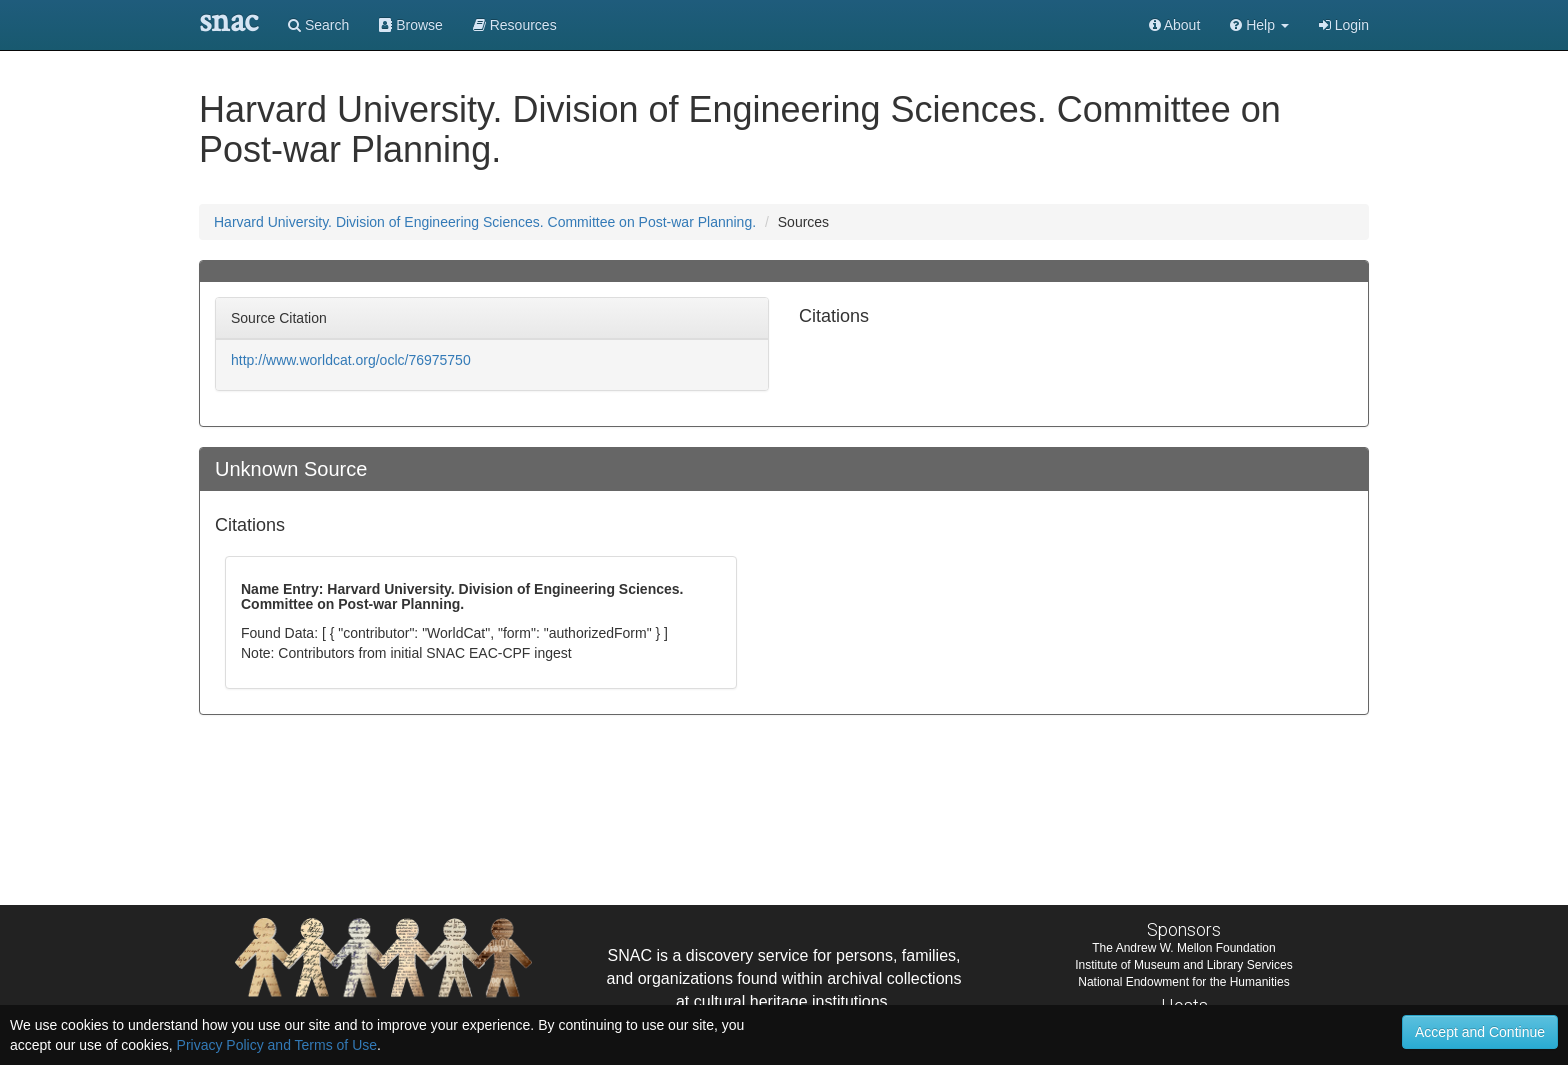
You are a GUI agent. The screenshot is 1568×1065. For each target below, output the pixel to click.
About (1175, 25)
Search (318, 25)
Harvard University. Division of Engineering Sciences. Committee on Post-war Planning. (485, 222)
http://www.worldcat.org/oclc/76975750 (351, 360)
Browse (411, 25)
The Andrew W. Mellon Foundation (1183, 948)
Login (1344, 25)
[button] (1259, 25)
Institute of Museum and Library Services (1183, 965)
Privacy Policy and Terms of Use (277, 1045)
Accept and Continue (1480, 1032)
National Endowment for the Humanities (1183, 982)
